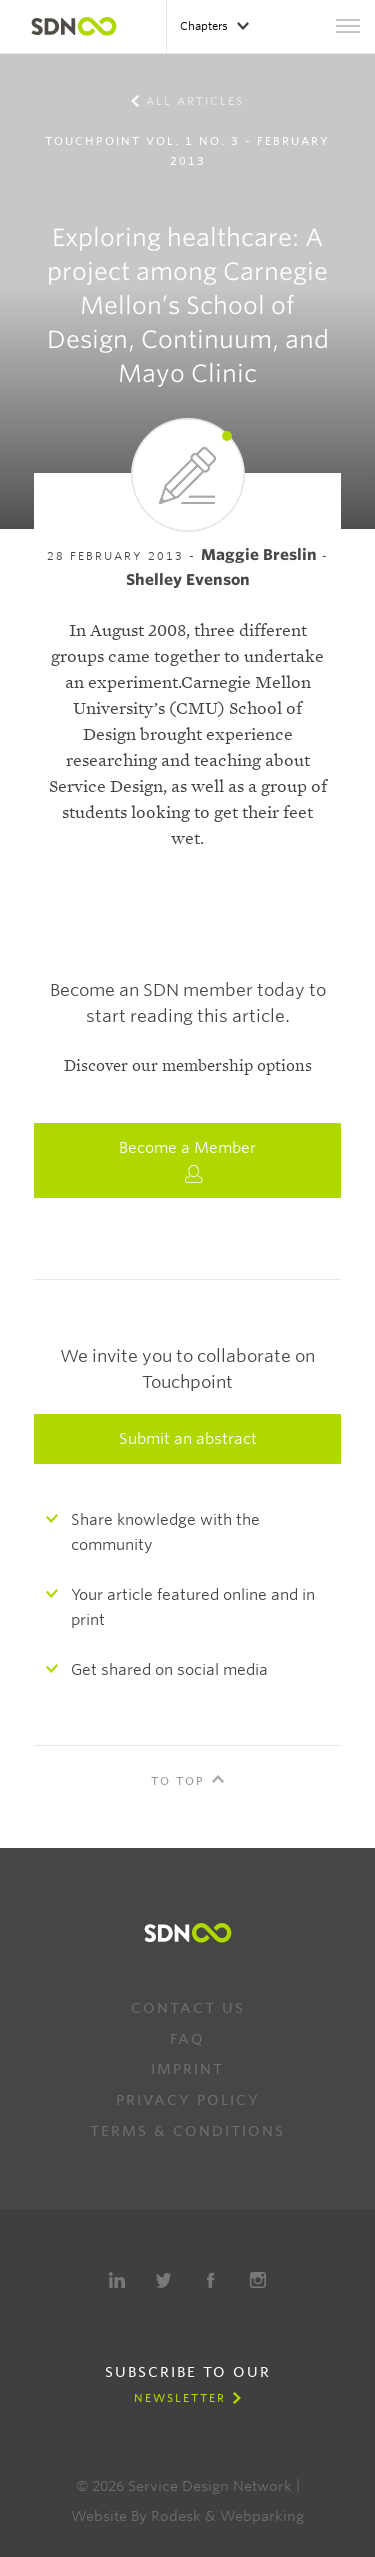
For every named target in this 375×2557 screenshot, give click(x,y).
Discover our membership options (188, 1066)
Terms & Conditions (187, 2131)
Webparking (262, 2516)
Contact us (188, 2008)
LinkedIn (117, 2280)
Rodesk (176, 2516)
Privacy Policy (188, 2100)
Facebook (211, 2280)
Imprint (187, 2069)
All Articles (195, 101)
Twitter (164, 2280)
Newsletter (180, 2398)
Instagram (258, 2280)
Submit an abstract (188, 1439)
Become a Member (187, 1161)
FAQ (187, 2039)
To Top (178, 1781)
